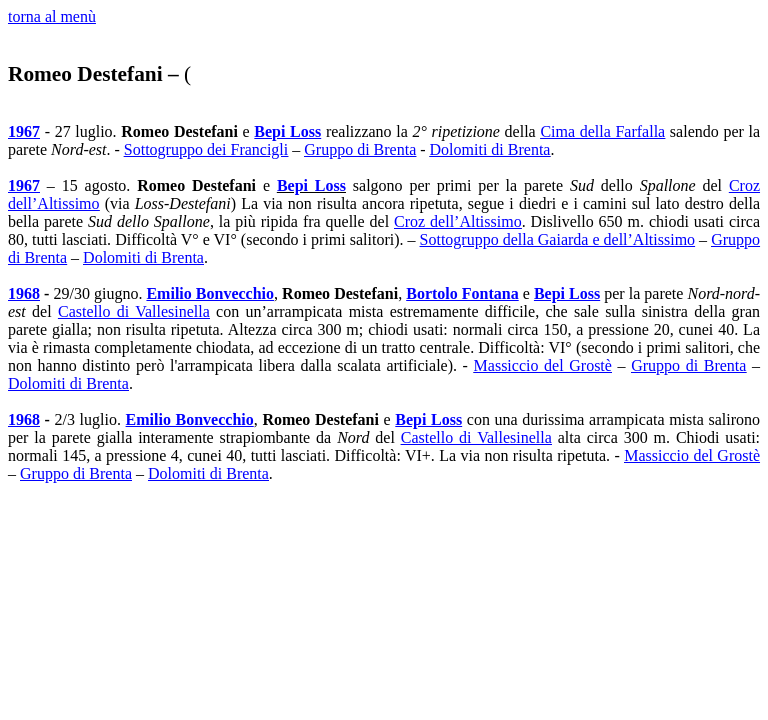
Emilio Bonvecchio (210, 293)
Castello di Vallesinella (134, 311)
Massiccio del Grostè (543, 365)
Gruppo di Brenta (360, 149)
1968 (24, 293)
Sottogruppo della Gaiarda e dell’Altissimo (558, 239)
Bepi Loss (287, 131)
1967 (24, 131)
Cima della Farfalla (602, 131)
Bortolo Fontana (462, 293)
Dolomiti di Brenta (490, 149)
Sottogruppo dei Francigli (206, 149)
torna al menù (52, 16)
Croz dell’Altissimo (458, 221)
